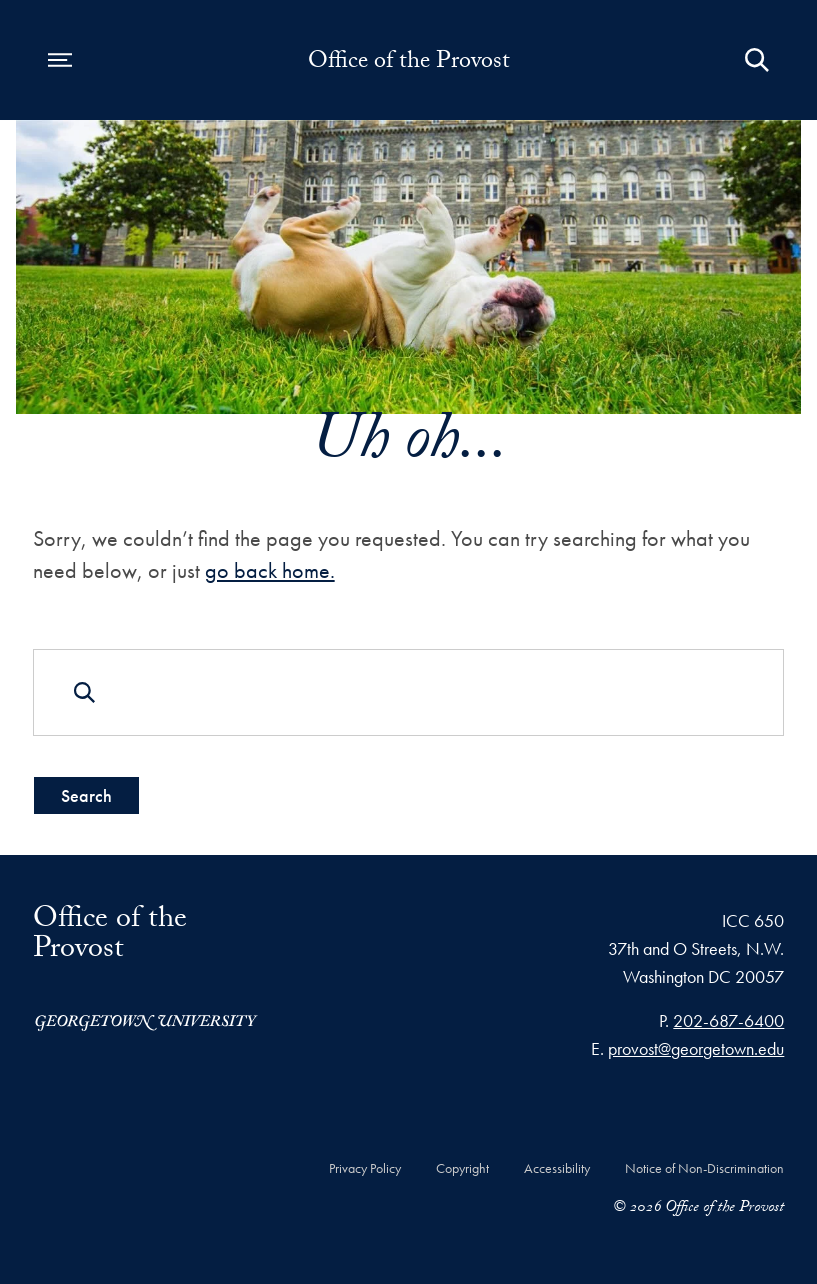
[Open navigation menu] (60, 60)
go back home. (270, 570)
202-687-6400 (728, 1020)
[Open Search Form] (757, 60)
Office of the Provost (409, 64)
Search (86, 795)
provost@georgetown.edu (696, 1048)
